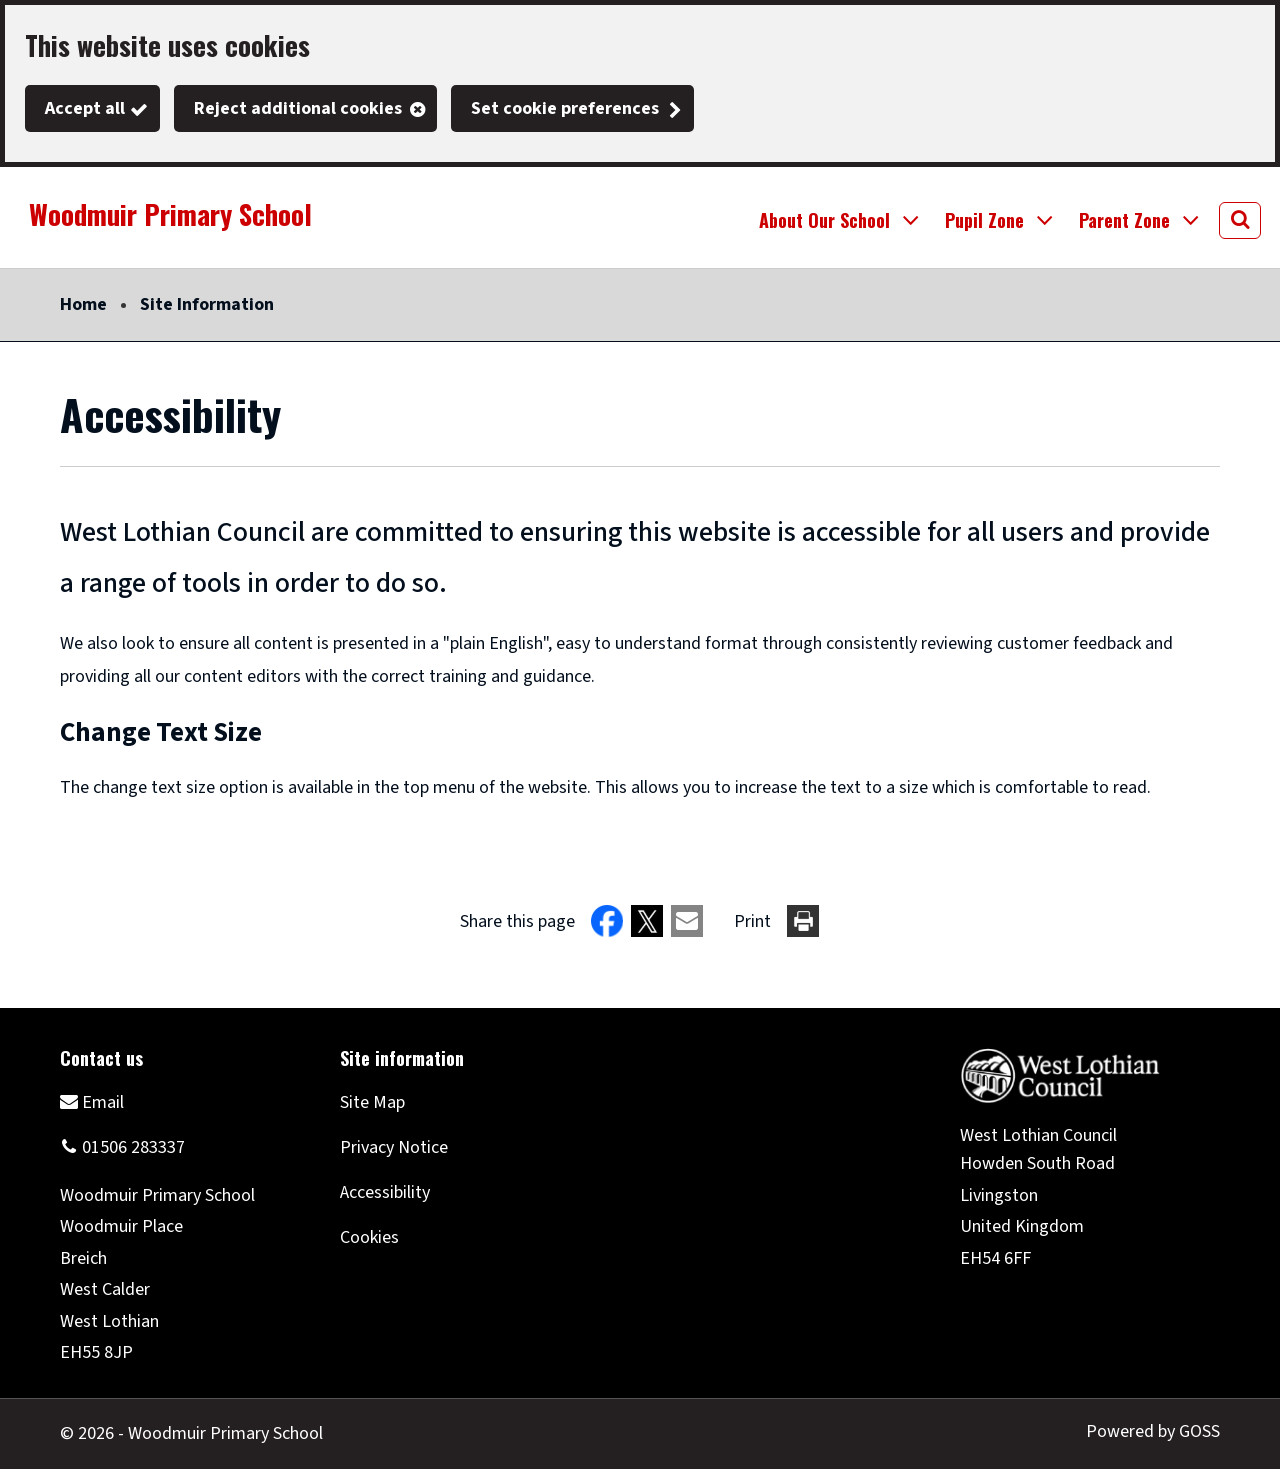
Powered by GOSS (1153, 1431)
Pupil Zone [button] (984, 220)
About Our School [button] (824, 220)
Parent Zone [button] (1124, 220)
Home (83, 304)
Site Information (207, 304)
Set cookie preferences (565, 108)
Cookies (369, 1237)
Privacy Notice (394, 1147)
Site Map (372, 1102)
